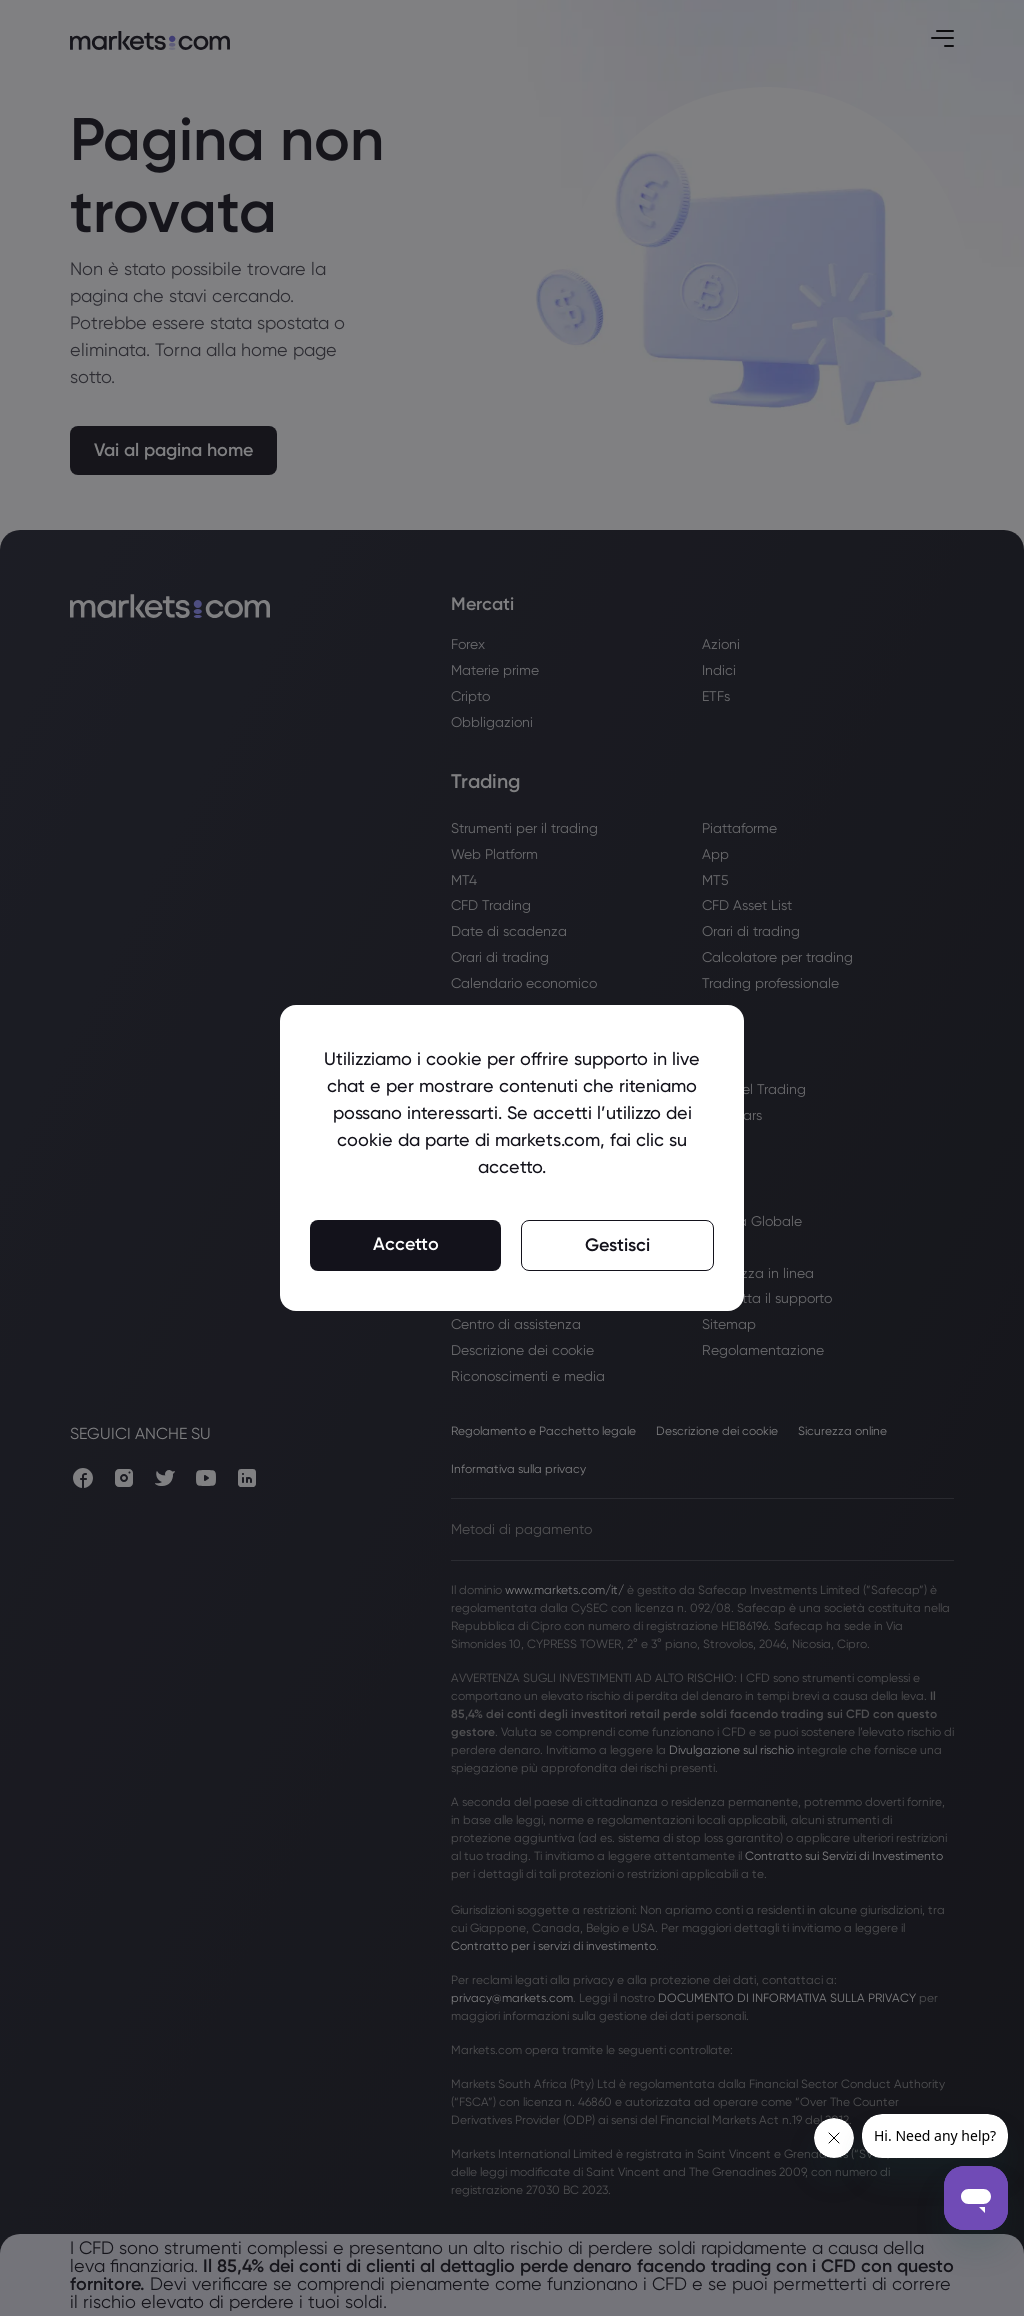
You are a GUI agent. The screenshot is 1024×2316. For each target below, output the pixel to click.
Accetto (406, 1244)
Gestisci (617, 1245)
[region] (512, 1158)
